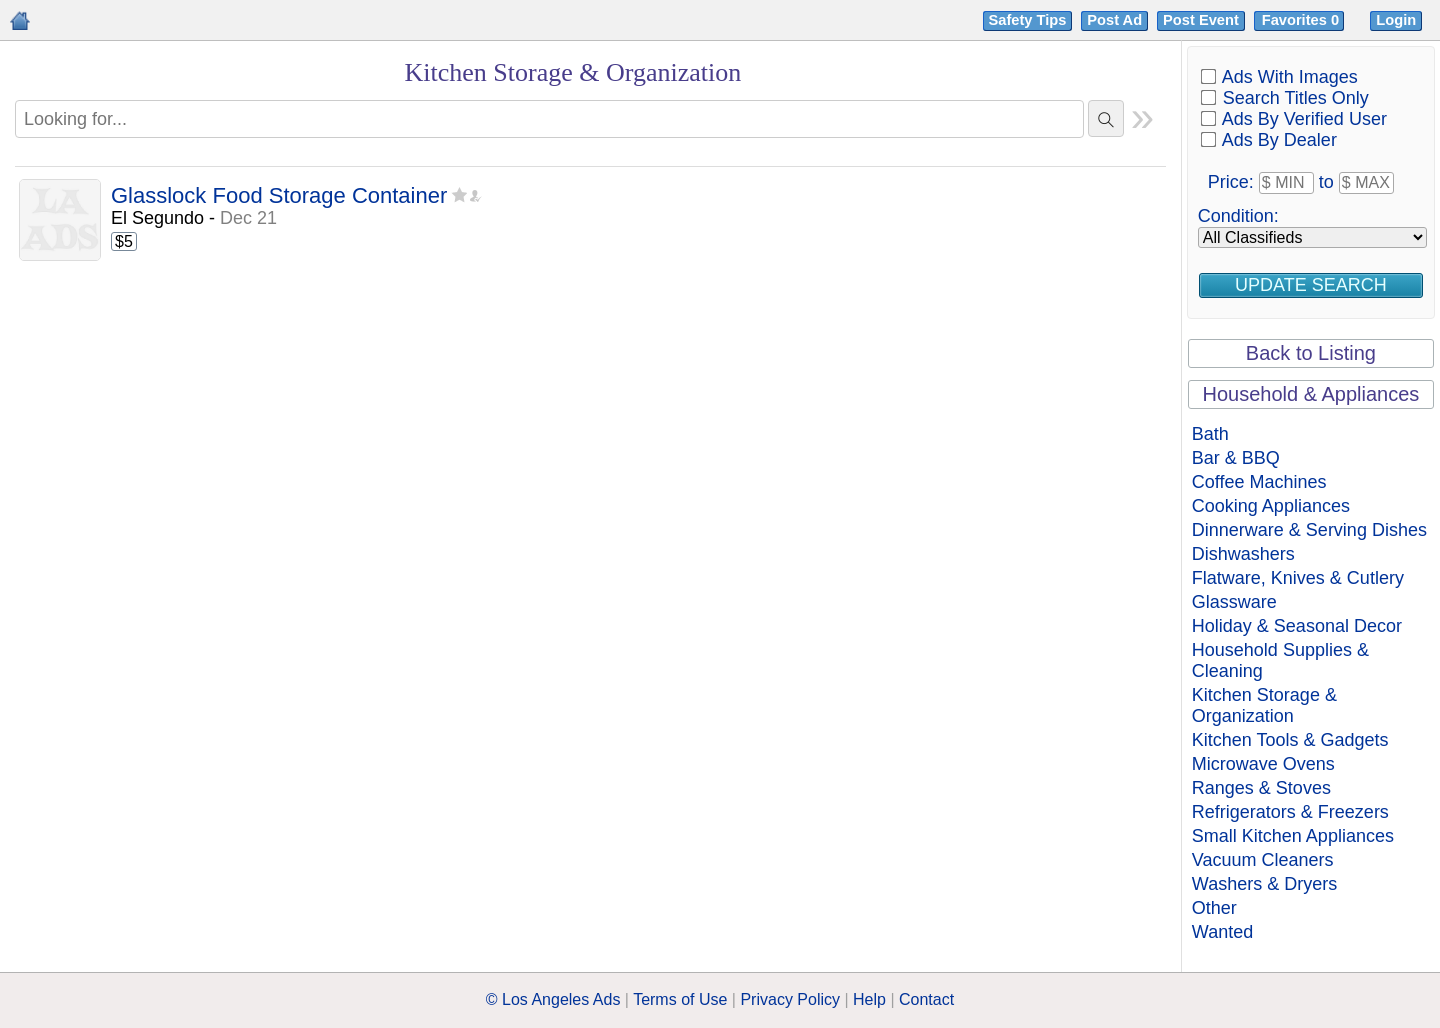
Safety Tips (1028, 20)
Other (1214, 908)
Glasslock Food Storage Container (279, 196)
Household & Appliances (1310, 394)
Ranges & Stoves (1261, 788)
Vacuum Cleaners (1263, 860)
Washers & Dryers (1264, 884)
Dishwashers (1243, 554)
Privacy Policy (790, 999)
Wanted (1222, 932)
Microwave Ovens (1263, 764)
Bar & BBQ (1236, 458)
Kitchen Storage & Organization (1264, 705)
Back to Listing (1311, 353)
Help (869, 999)
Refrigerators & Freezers (1290, 812)
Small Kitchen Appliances (1293, 836)
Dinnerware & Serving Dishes (1309, 530)
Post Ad (1114, 20)
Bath (1210, 434)
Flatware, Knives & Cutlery (1298, 578)
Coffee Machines (1259, 482)
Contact (926, 999)
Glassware (1234, 602)
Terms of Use (680, 999)
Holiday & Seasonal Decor (1297, 626)
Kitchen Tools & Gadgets (1290, 740)
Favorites (1302, 20)
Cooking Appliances (1271, 506)
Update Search (1311, 285)
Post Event (1201, 20)
